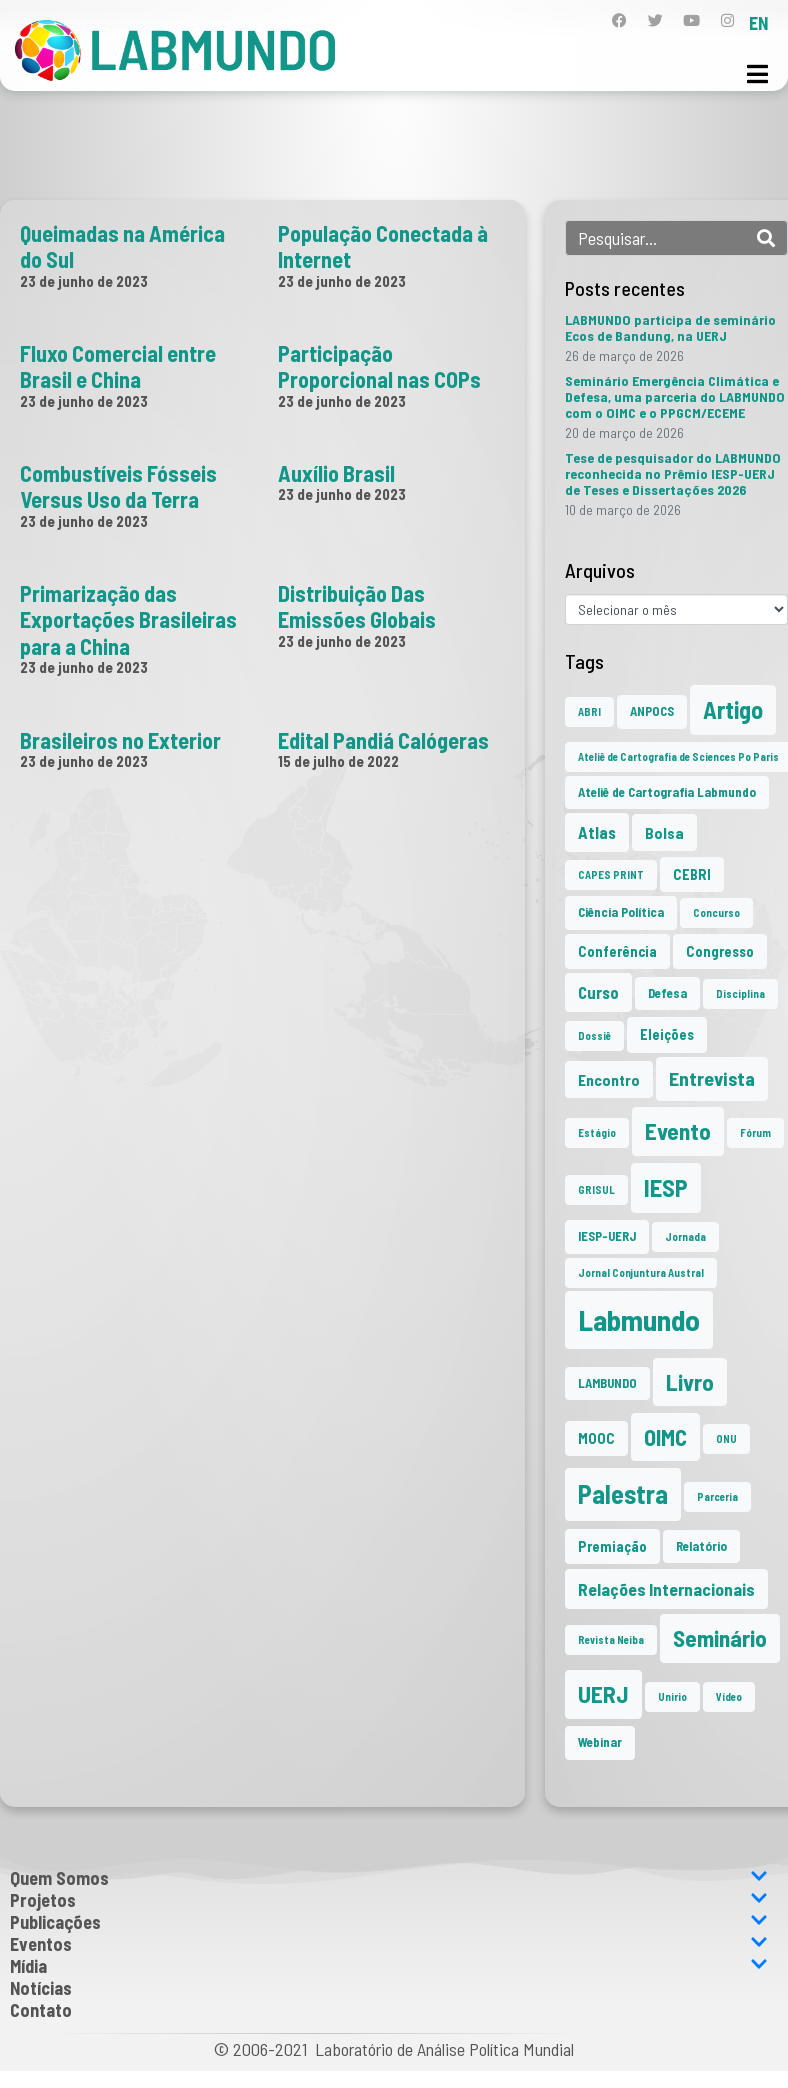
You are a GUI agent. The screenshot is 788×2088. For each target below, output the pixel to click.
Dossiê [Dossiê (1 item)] (594, 1035)
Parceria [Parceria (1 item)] (717, 1496)
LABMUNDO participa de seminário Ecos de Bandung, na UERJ (670, 327)
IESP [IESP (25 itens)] (666, 1187)
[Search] (766, 238)
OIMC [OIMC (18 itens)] (665, 1437)
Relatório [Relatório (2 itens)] (701, 1546)
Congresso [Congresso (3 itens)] (720, 951)
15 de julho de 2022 (338, 761)
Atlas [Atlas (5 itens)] (597, 832)
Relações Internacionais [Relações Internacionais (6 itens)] (666, 1589)
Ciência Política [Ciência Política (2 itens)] (621, 912)
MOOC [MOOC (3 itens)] (596, 1438)
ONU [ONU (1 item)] (726, 1438)
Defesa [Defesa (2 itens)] (667, 993)
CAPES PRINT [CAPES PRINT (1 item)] (611, 874)
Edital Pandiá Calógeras (383, 740)
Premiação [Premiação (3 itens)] (612, 1546)
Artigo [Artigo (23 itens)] (733, 709)
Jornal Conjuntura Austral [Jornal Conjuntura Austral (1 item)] (641, 1272)
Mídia (389, 1966)
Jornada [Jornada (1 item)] (685, 1236)
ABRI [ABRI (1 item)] (589, 711)
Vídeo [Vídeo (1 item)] (729, 1696)
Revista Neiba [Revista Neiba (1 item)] (611, 1639)
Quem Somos (389, 1878)
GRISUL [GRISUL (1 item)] (596, 1189)
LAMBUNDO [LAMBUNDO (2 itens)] (607, 1383)
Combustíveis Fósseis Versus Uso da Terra (118, 486)
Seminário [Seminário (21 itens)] (720, 1638)
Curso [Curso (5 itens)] (598, 992)
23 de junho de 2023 (84, 281)
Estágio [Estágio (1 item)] (597, 1132)
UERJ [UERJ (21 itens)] (603, 1694)
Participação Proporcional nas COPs (379, 366)
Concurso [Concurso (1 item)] (716, 912)
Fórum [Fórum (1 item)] (755, 1132)
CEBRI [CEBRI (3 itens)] (692, 874)
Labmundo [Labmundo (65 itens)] (639, 1319)
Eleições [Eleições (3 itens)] (667, 1034)
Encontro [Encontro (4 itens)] (609, 1079)
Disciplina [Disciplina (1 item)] (740, 993)
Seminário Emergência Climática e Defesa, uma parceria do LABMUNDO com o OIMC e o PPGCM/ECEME (675, 396)
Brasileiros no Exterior (120, 740)
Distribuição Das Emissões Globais (357, 606)
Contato (41, 2010)
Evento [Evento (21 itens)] (678, 1131)
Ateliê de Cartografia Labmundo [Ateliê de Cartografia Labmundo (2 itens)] (667, 792)
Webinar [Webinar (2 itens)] (600, 1742)
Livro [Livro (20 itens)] (690, 1382)
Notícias (41, 1988)
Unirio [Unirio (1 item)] (672, 1696)
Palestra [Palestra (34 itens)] (623, 1493)
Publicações (389, 1922)
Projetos (389, 1900)
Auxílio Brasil (336, 473)
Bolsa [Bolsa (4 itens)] (664, 832)
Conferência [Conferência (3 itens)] (617, 951)
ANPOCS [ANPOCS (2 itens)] (652, 711)
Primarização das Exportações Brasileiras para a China (128, 619)
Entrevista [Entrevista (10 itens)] (712, 1078)
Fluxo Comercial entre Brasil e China (118, 366)
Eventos (389, 1944)
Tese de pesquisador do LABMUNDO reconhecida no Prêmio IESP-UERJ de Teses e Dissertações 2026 (673, 473)
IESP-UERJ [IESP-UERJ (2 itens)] (607, 1236)
